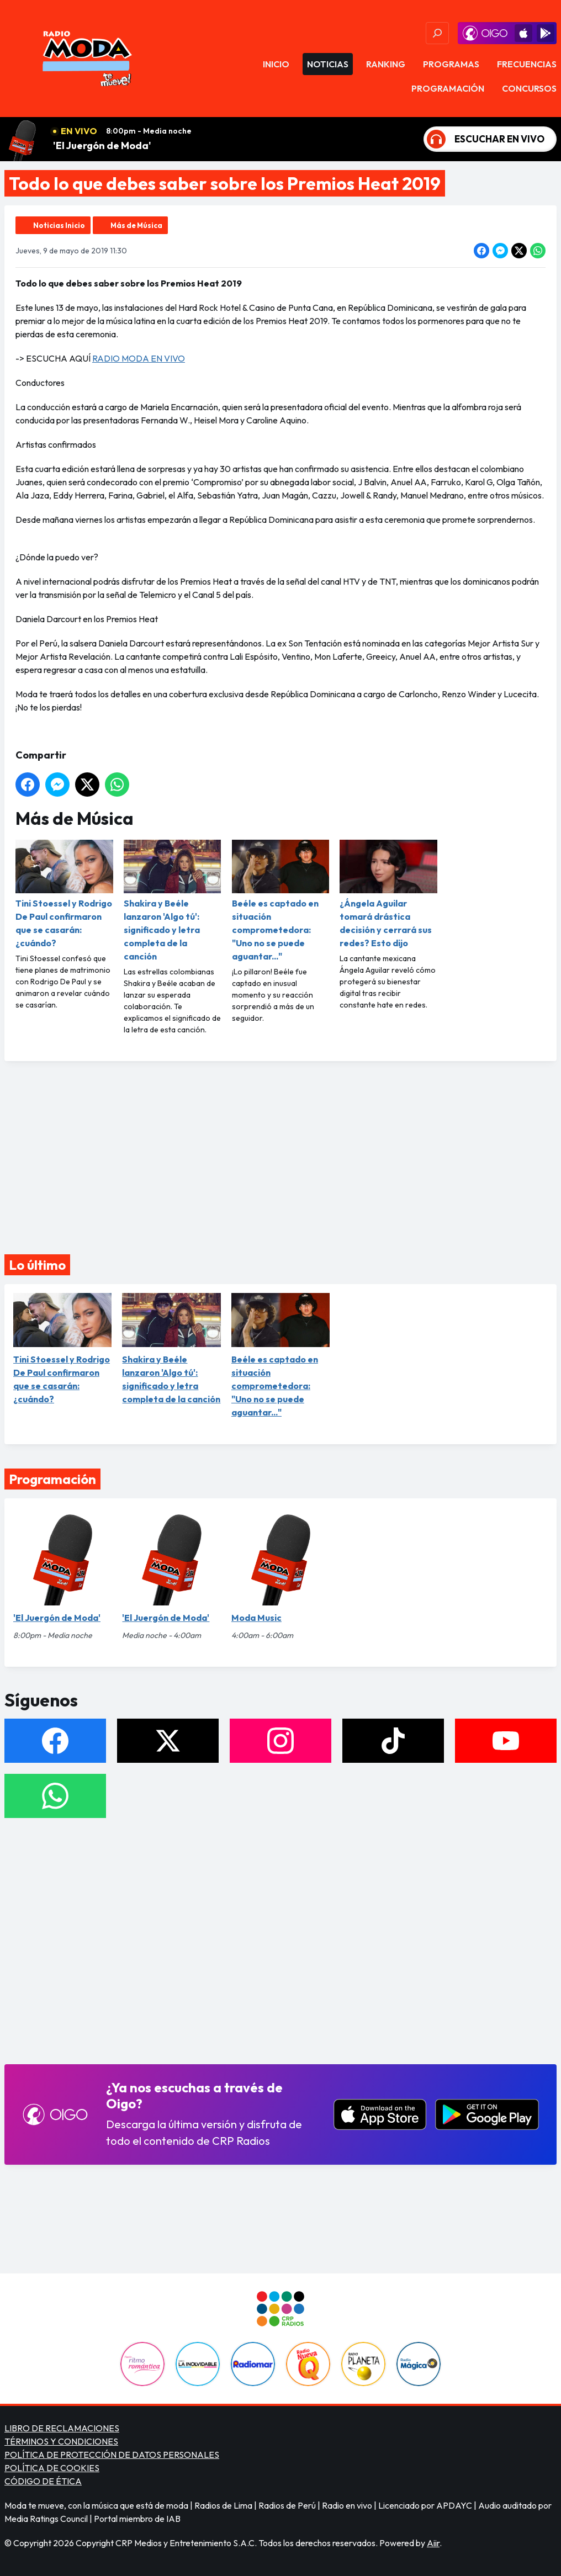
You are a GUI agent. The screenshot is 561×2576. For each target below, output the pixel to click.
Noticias (327, 64)
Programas (451, 64)
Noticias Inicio (59, 225)
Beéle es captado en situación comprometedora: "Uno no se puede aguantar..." (281, 901)
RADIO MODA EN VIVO (138, 358)
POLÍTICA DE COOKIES (51, 2467)
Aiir (433, 2542)
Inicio (276, 64)
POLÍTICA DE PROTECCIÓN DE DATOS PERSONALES (111, 2454)
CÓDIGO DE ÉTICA (43, 2481)
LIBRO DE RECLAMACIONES (61, 2428)
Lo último (37, 1265)
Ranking (385, 64)
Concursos (529, 88)
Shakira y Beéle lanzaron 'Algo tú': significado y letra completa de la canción (172, 901)
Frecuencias (527, 64)
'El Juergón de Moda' (102, 145)
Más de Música (136, 225)
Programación (447, 88)
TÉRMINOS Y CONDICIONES (61, 2441)
